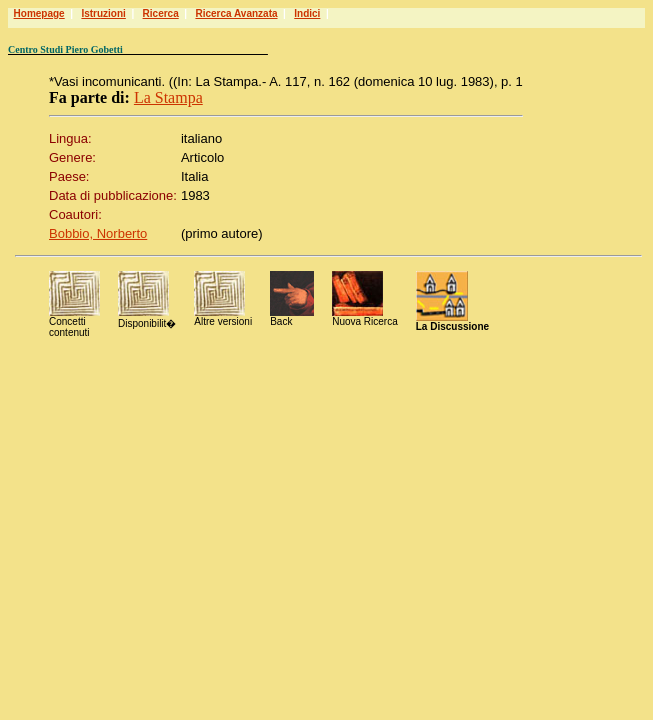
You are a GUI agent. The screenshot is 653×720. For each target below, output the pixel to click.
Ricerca (161, 13)
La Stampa (168, 97)
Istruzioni (103, 13)
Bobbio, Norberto (98, 233)
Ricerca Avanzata (236, 13)
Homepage (39, 13)
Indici (307, 13)
